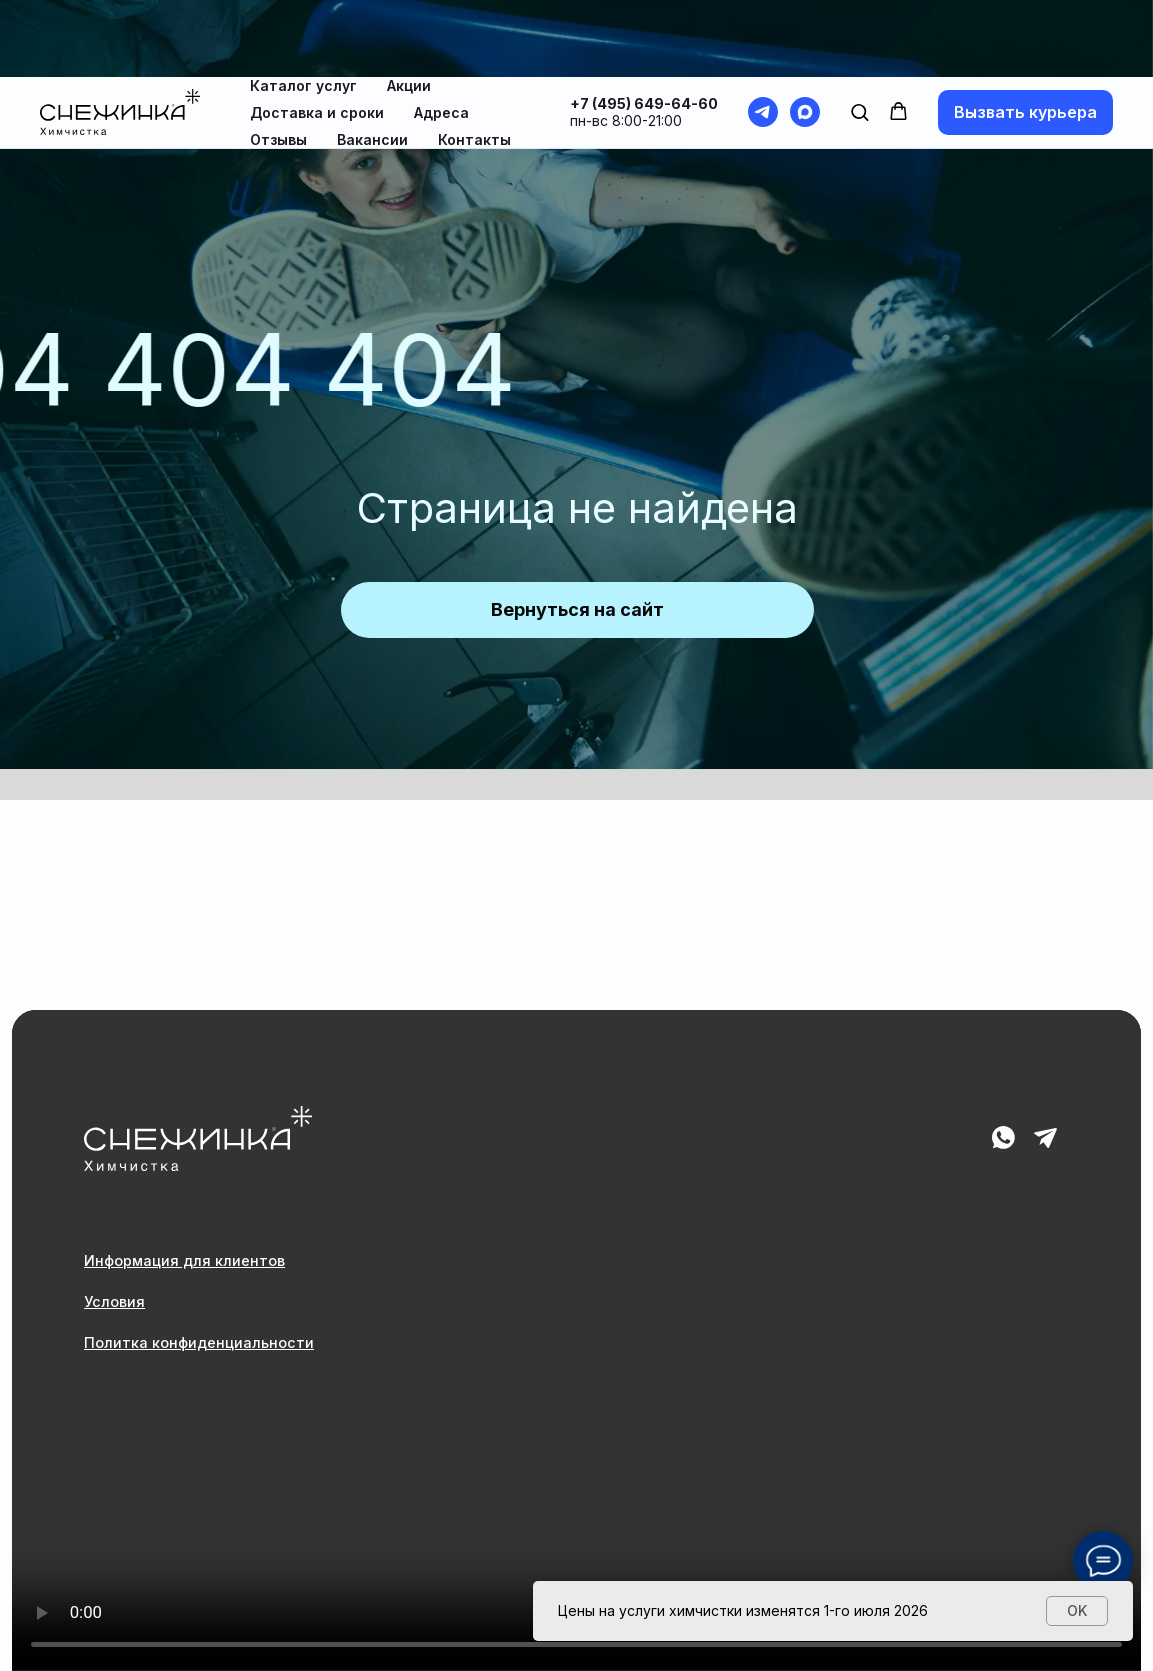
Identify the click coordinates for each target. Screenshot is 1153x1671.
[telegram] (763, 35)
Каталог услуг (303, 8)
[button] (859, 34)
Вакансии (372, 62)
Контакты (474, 62)
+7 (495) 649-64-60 (644, 26)
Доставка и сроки (317, 35)
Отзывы (278, 62)
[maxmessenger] (805, 35)
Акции (409, 8)
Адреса (441, 35)
